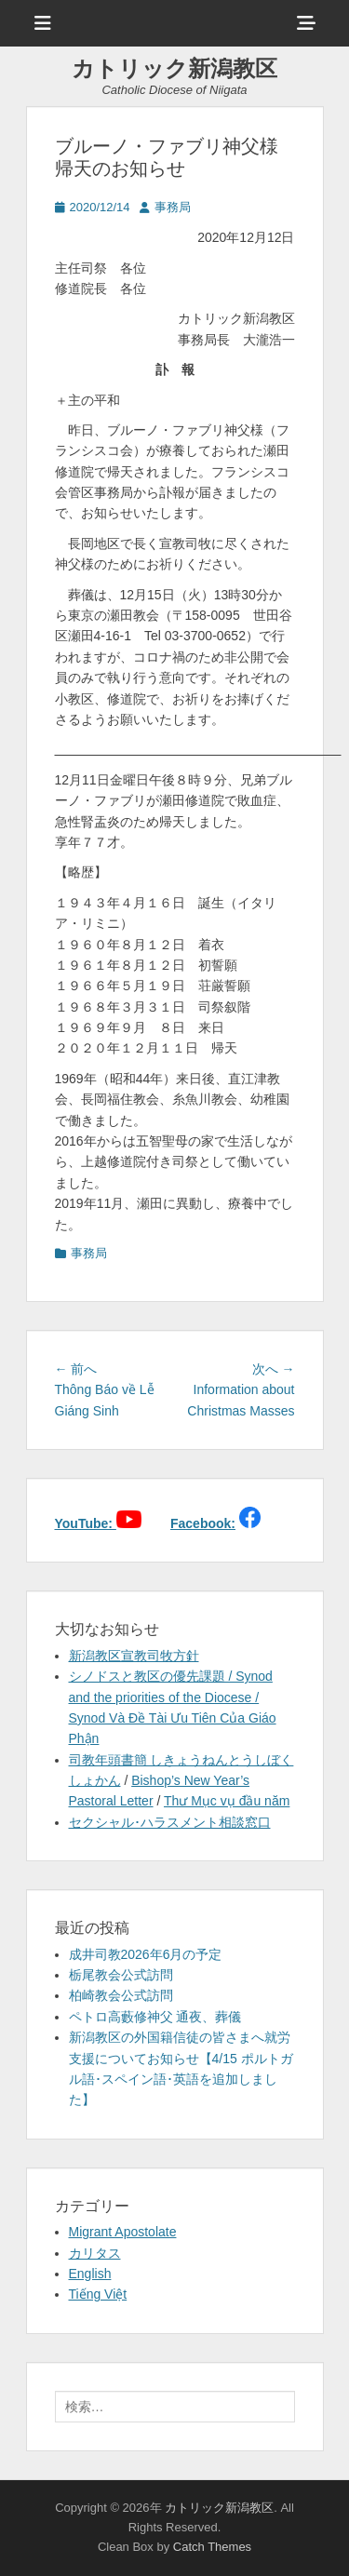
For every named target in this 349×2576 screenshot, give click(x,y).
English (90, 2273)
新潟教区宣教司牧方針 (134, 1655)
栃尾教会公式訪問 (121, 1974)
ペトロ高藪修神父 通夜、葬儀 (155, 2016)
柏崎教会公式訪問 (121, 1995)
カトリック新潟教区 (174, 68)
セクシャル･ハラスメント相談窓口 (170, 1822)
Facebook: (202, 1523)
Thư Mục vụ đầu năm (226, 1800)
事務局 (172, 207)
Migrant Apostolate (123, 2231)
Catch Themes (212, 2547)
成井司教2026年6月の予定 (145, 1954)
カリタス (95, 2253)
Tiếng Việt (98, 2294)
